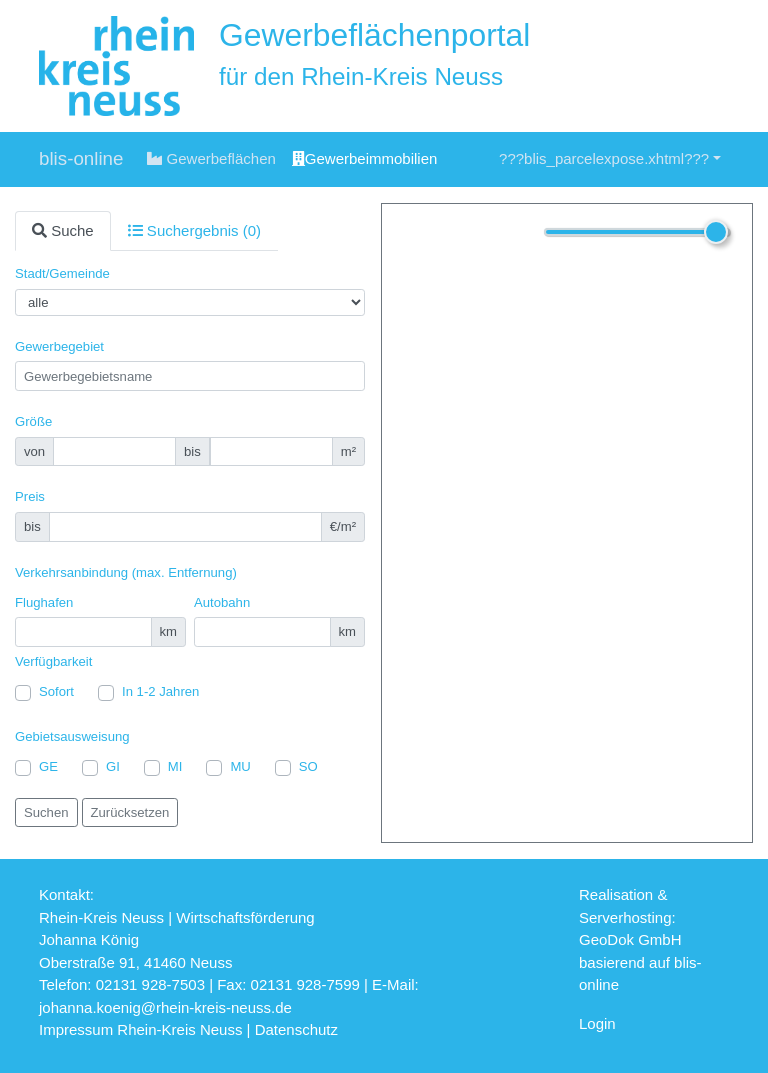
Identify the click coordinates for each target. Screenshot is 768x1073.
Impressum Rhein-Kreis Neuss (140, 1029)
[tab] (63, 231)
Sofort (56, 691)
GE (48, 766)
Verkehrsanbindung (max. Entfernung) (126, 572)
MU (240, 766)
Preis (30, 496)
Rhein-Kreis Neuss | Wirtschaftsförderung (177, 917)
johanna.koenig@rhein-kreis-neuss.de (165, 1007)
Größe (33, 421)
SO (308, 766)
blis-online (81, 158)
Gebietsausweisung (72, 736)
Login (597, 1023)
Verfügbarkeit (53, 661)
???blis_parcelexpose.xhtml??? (604, 158)
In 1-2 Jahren (160, 691)
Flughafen (44, 602)
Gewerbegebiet (59, 346)
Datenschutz (296, 1029)
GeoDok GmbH (630, 939)
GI (113, 766)
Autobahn (222, 602)
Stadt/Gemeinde (62, 273)
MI (175, 766)
